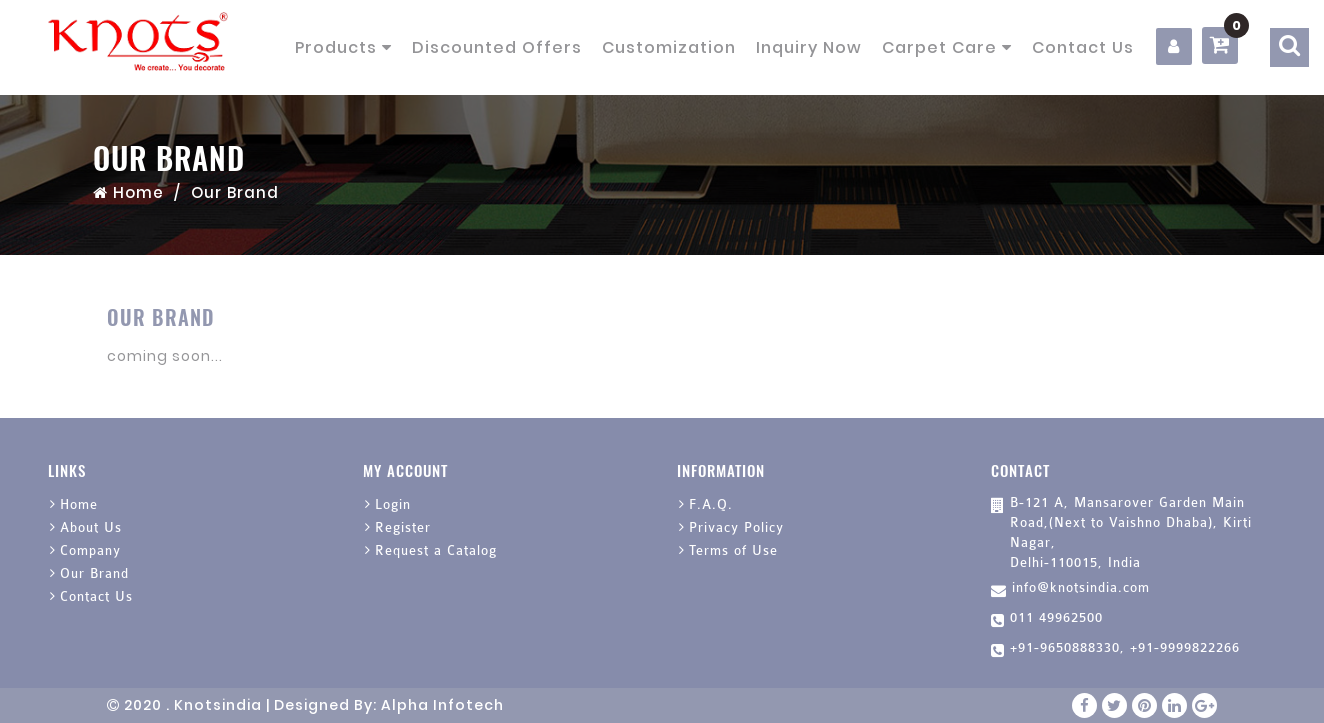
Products (343, 47)
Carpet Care (947, 47)
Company (90, 550)
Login (393, 504)
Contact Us (1083, 47)
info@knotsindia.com (1081, 587)
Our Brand (94, 573)
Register (403, 527)
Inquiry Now (809, 47)
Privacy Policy (736, 527)
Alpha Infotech (442, 705)
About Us (91, 527)
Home (128, 192)
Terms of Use (733, 550)
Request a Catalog (436, 550)
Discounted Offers (497, 47)
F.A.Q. (711, 504)
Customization (669, 47)
